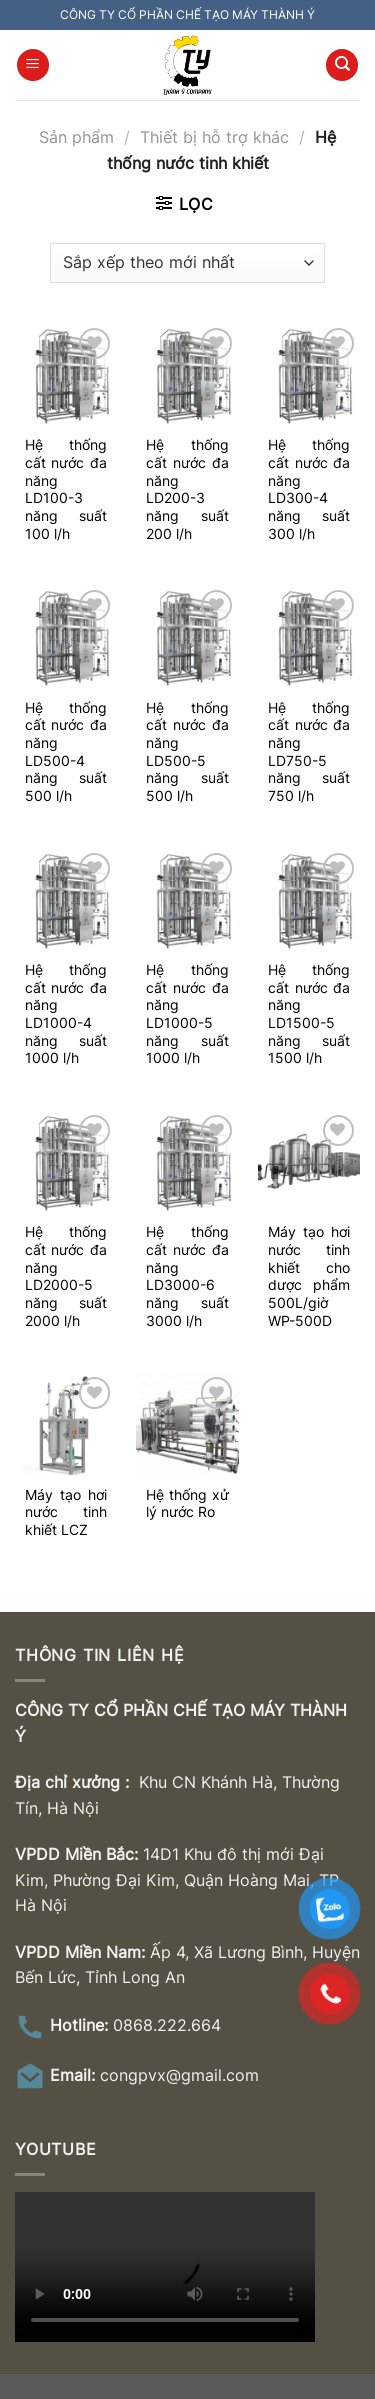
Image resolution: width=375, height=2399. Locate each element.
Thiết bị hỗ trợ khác (214, 137)
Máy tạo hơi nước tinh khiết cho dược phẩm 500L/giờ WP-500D (309, 1276)
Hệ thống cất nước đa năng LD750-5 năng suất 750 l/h (309, 752)
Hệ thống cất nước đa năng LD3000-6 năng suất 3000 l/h (187, 1276)
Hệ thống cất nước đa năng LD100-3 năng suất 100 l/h (66, 489)
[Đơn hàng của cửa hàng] (187, 263)
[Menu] (33, 65)
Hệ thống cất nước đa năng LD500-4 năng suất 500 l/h (66, 752)
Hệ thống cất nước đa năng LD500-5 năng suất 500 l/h (187, 752)
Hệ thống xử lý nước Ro (187, 1504)
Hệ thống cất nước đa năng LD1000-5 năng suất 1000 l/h (187, 1014)
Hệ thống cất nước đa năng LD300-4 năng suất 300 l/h (309, 489)
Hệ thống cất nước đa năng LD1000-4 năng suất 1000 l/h (66, 1014)
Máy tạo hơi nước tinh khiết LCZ (66, 1512)
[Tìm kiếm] (342, 65)
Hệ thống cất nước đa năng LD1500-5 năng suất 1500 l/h (309, 1014)
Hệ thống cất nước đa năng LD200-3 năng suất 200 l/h (187, 489)
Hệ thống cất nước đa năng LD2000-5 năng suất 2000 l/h (66, 1276)
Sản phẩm (76, 137)
